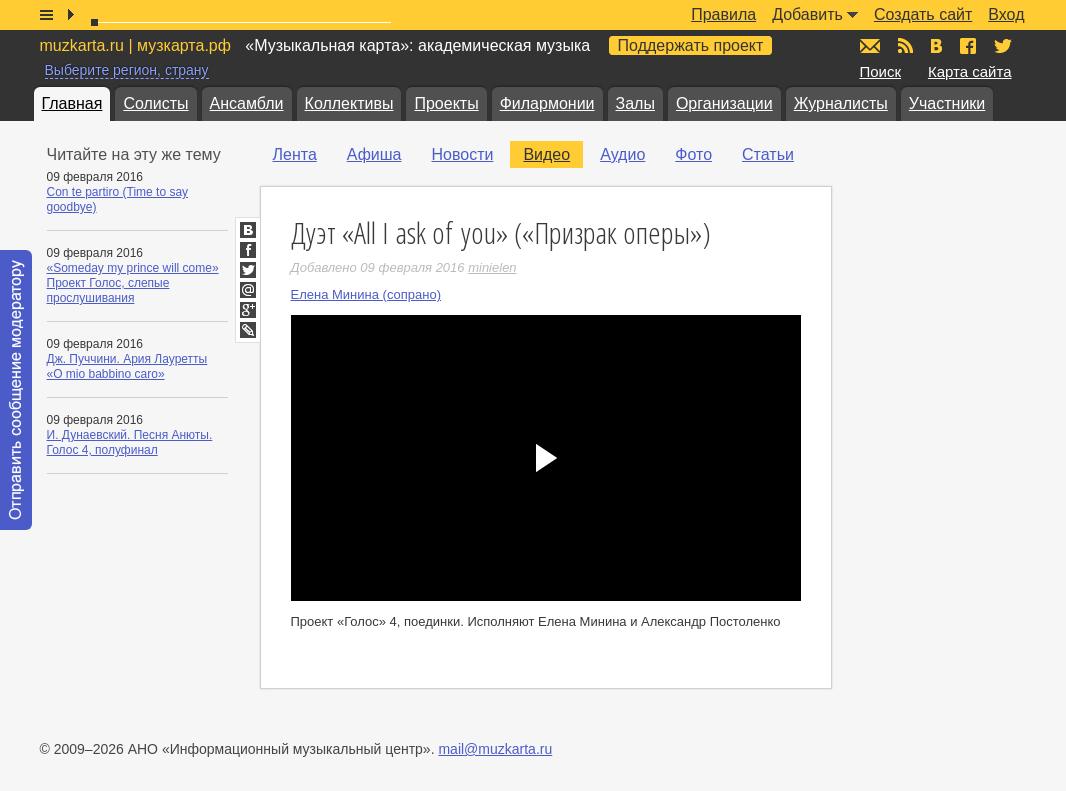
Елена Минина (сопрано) (366, 294)
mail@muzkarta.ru (495, 749)
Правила (723, 14)
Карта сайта (970, 71)
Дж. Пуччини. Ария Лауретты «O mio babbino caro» (127, 366)
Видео (546, 154)
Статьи (768, 154)
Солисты (155, 103)
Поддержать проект (691, 45)
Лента (295, 154)
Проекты (446, 103)
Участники (947, 103)
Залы (635, 103)
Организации (724, 103)
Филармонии (547, 103)
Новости (462, 154)
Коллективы (349, 103)
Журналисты (841, 103)
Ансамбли (247, 103)
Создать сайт (923, 14)
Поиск (881, 71)
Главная (72, 103)
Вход (1006, 14)
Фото (693, 154)
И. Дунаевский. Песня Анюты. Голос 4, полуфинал (130, 442)
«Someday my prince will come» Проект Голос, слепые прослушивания (133, 283)
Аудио (622, 154)
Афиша (374, 154)
